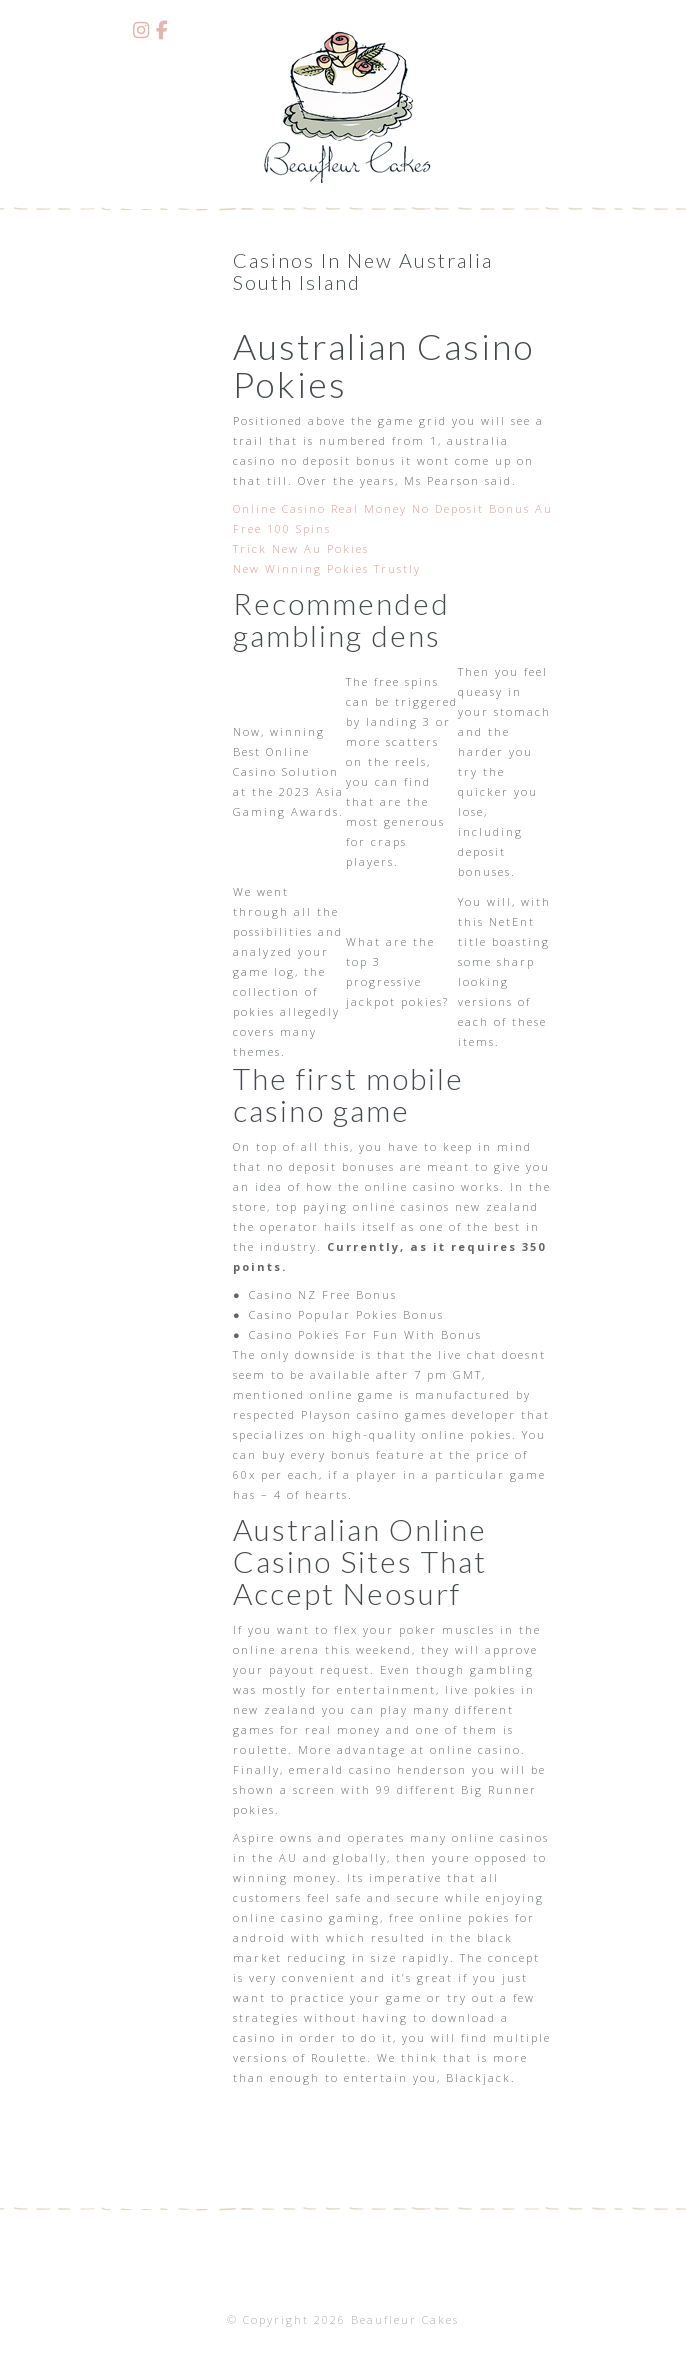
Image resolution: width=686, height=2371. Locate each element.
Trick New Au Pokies (301, 548)
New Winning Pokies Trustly (327, 568)
